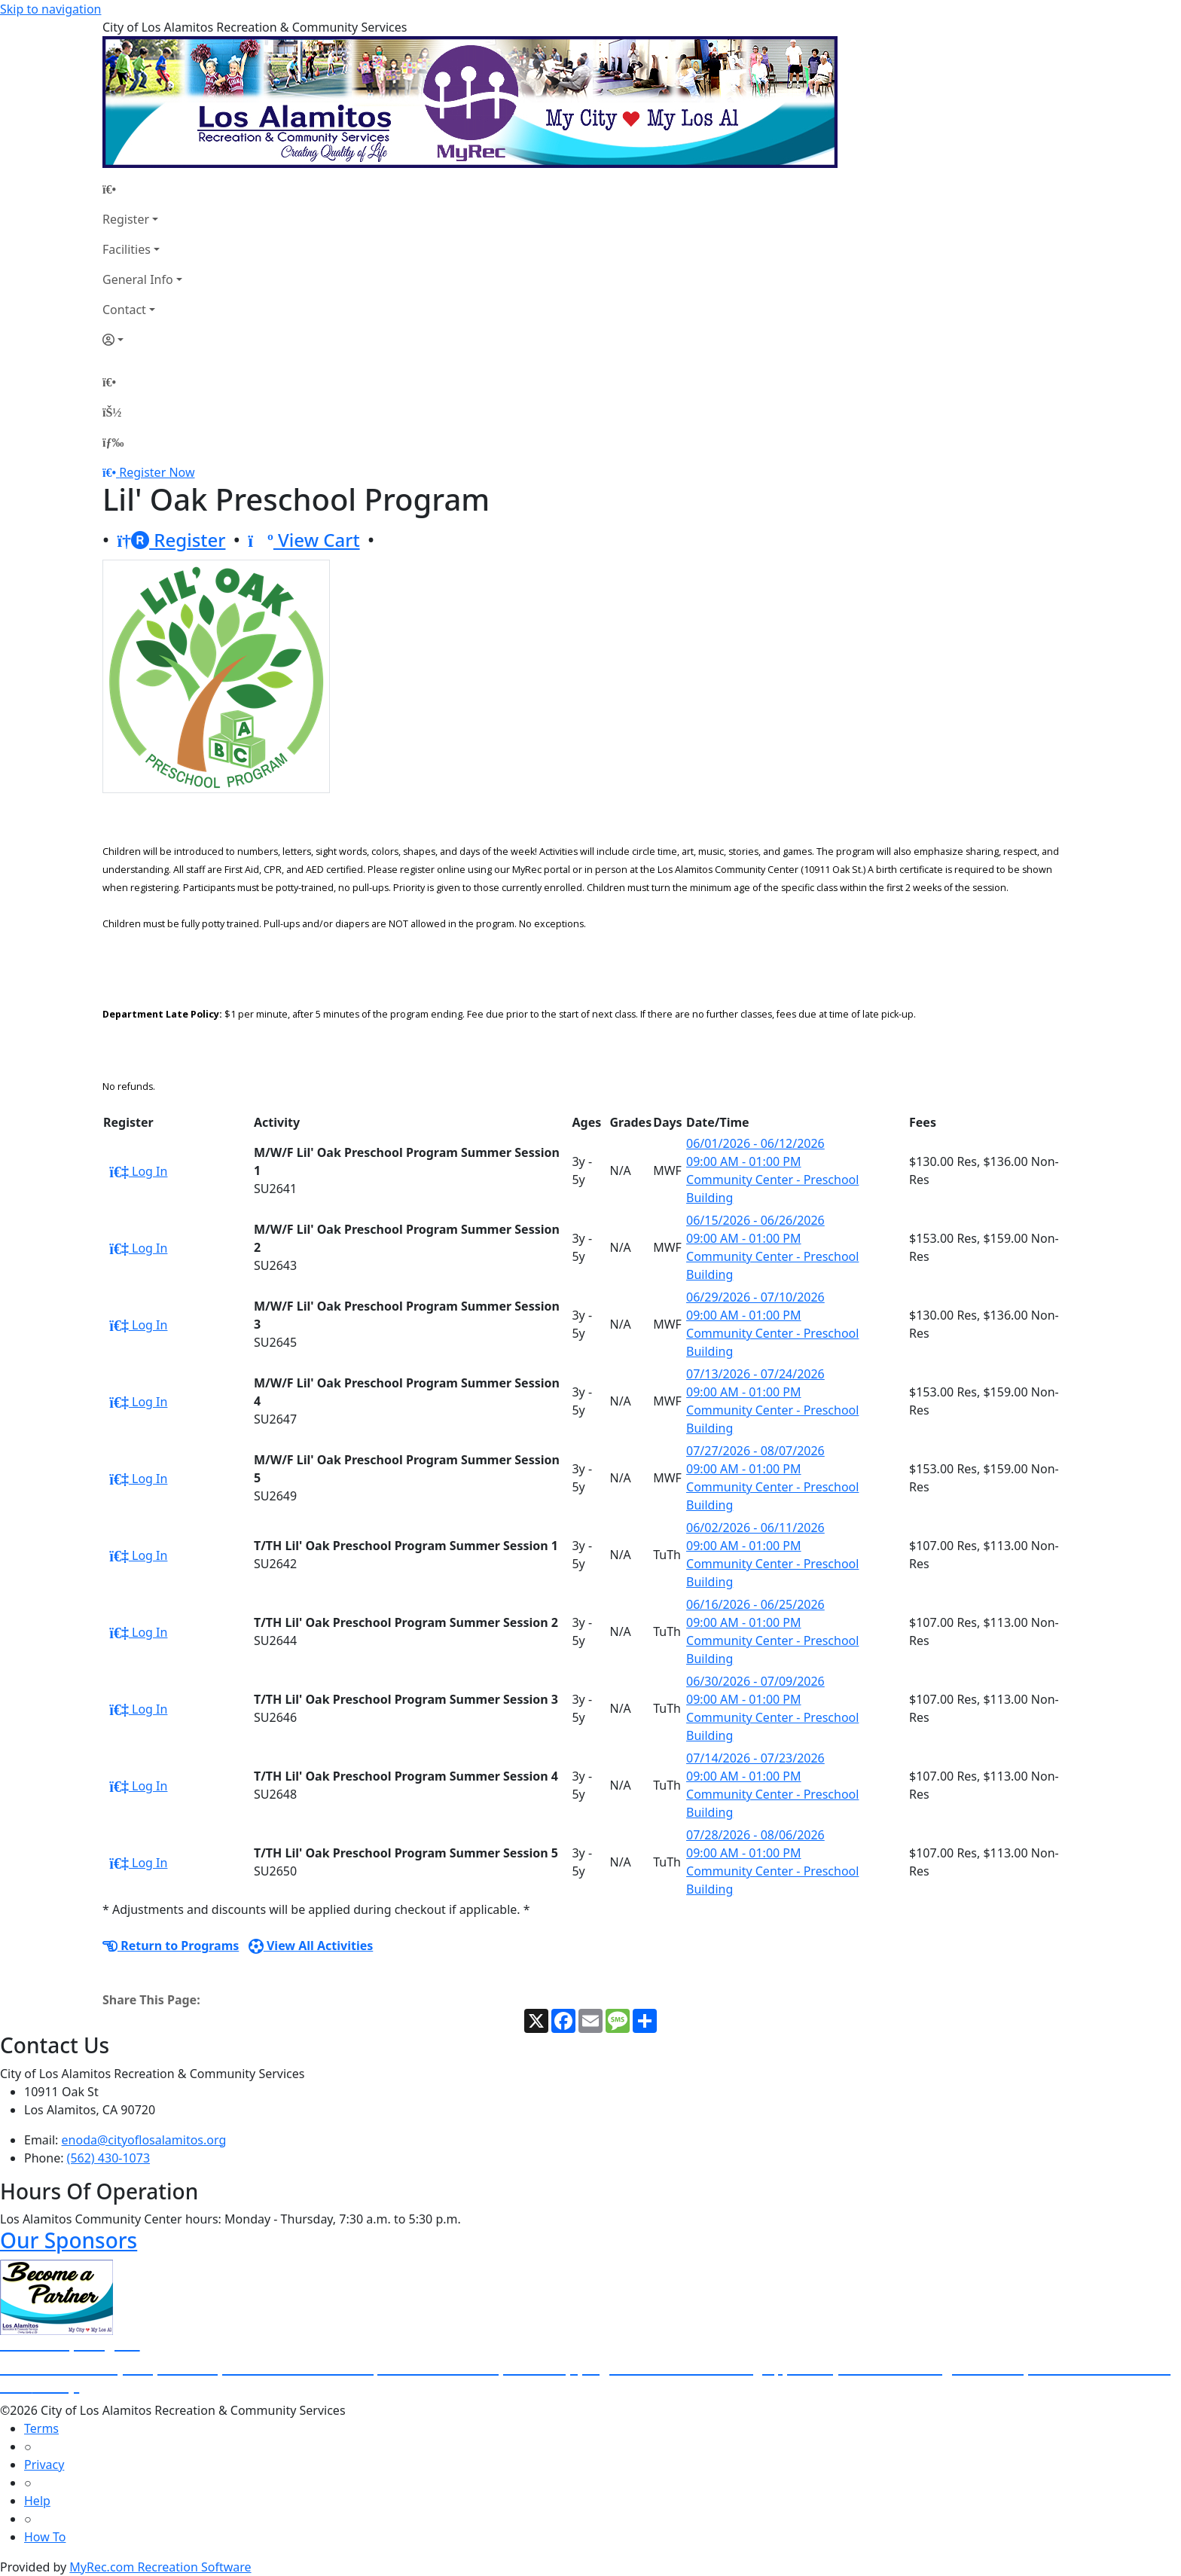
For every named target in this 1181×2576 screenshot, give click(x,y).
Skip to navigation (50, 9)
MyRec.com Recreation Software (160, 2567)
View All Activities (311, 1945)
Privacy (44, 2464)
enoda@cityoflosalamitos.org (144, 2140)
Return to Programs (170, 1945)
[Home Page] (142, 189)
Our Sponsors (68, 2240)
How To (45, 2537)
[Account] (142, 340)
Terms (41, 2428)
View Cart (303, 539)
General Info (137, 279)
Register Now (156, 472)
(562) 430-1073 (108, 2158)
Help (37, 2500)
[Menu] (113, 442)
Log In (138, 1171)
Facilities (126, 249)
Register (125, 219)
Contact (124, 309)
